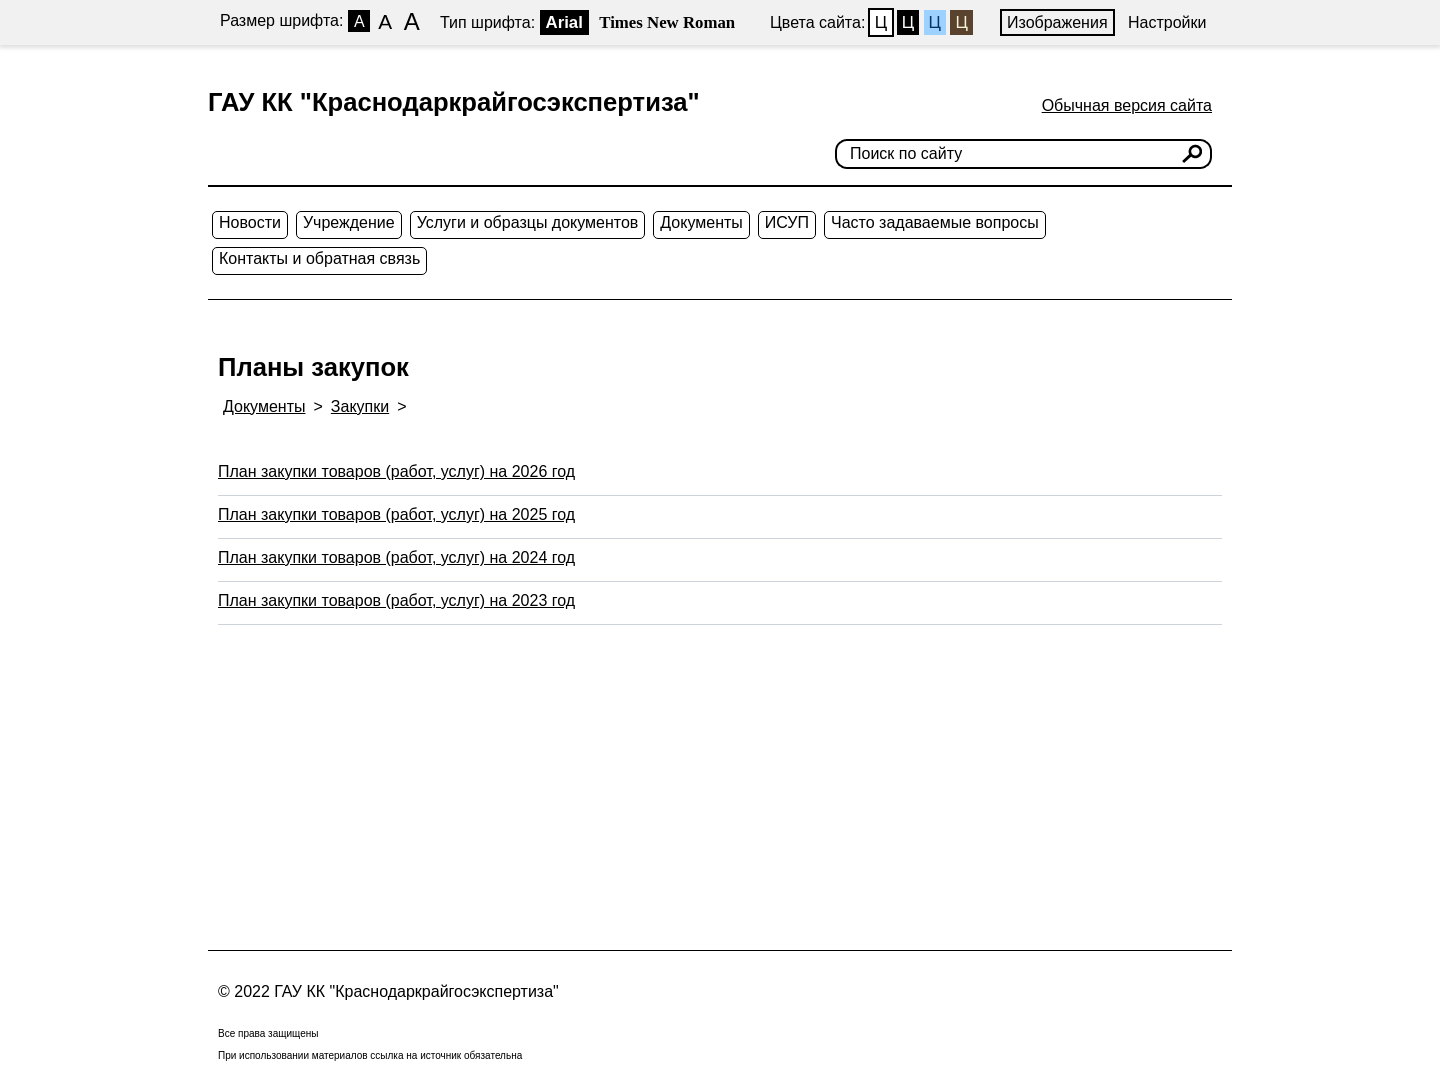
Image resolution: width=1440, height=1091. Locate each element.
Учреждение (349, 222)
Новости (250, 222)
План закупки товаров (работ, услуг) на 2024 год (396, 557)
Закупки (360, 406)
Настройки (1167, 22)
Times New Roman (667, 22)
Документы (701, 222)
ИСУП (787, 222)
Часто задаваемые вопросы (935, 222)
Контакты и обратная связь (319, 258)
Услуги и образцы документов (528, 222)
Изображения (1057, 22)
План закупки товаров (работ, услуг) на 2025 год (396, 514)
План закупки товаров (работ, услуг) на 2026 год (396, 471)
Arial (564, 22)
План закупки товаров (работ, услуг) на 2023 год (396, 600)
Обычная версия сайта (1127, 105)
